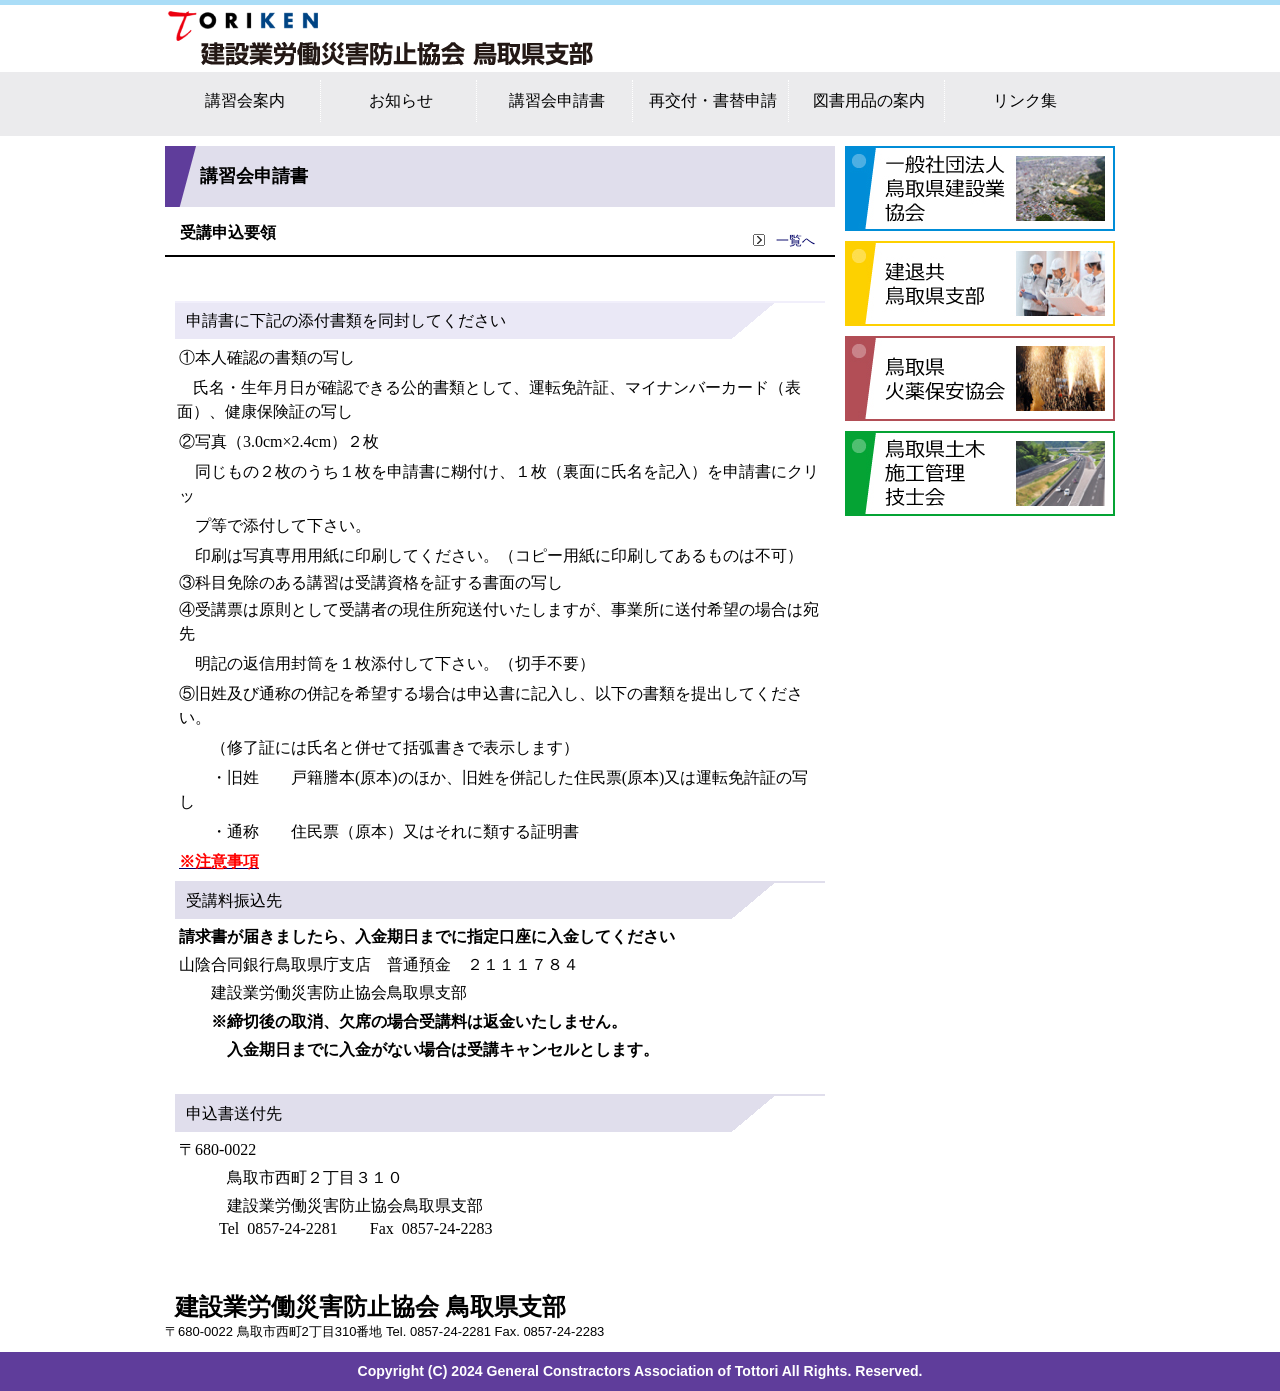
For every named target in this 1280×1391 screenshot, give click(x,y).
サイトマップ (1040, 22)
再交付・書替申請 (713, 100)
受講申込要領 (228, 232)
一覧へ (783, 241)
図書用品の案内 (869, 100)
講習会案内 (245, 100)
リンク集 (1025, 100)
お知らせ (401, 100)
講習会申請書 (557, 100)
